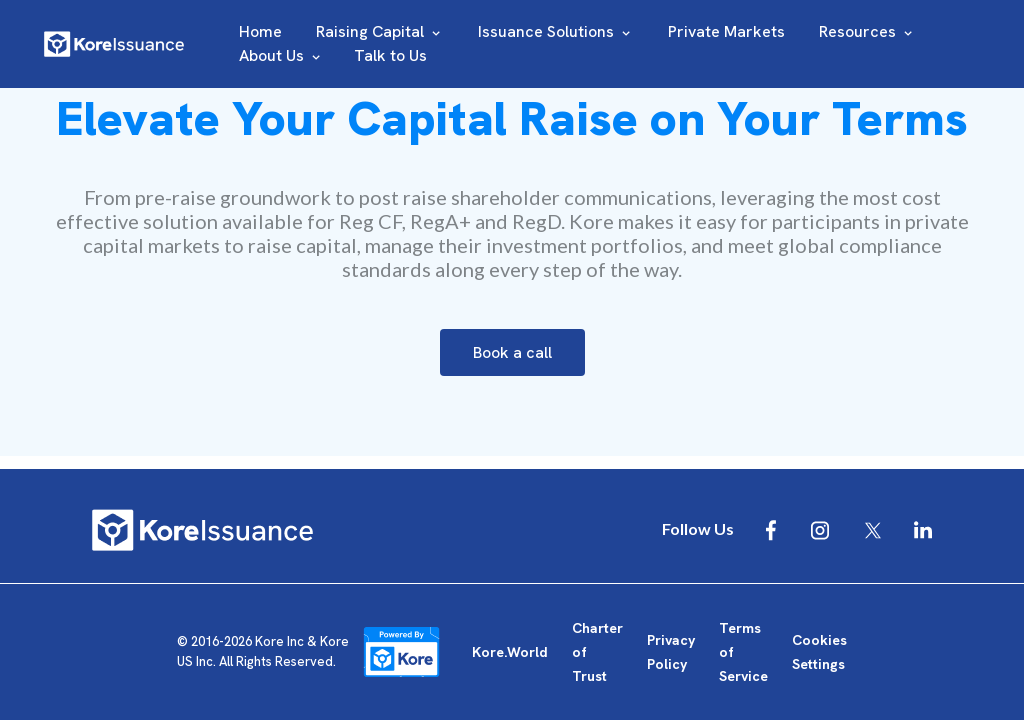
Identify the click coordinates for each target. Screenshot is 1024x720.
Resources (867, 31)
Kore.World (510, 652)
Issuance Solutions (556, 31)
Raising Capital (380, 31)
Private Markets (726, 31)
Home (260, 31)
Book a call (512, 352)
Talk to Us (390, 55)
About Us (281, 55)
